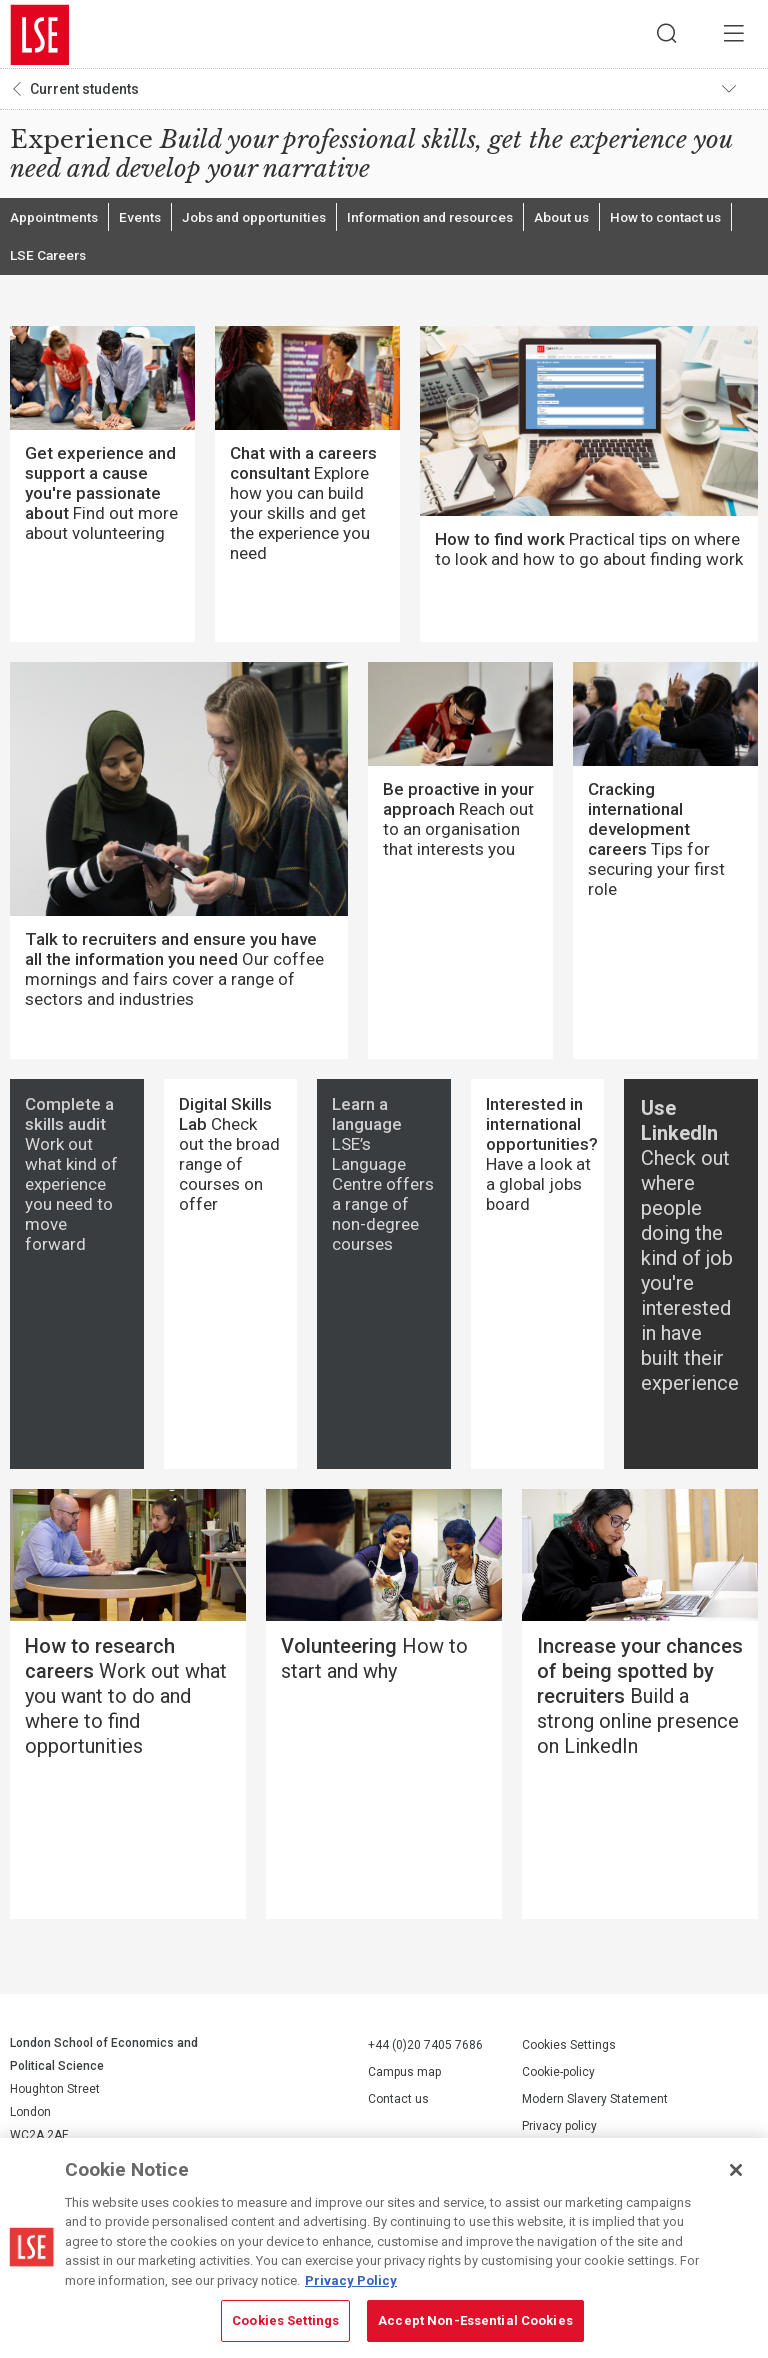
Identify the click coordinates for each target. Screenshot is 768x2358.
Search (663, 35)
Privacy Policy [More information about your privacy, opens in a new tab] (351, 2280)
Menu (733, 35)
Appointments (55, 220)
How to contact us (695, 220)
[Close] (736, 2170)
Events (143, 220)
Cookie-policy (558, 2078)
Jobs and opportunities (262, 220)
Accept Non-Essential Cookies (475, 2320)
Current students (84, 91)
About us (587, 220)
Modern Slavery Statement (595, 2105)
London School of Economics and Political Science (40, 35)
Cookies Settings (569, 2051)
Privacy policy (559, 2132)
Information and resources (449, 220)
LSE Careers (50, 260)
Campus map (404, 2078)
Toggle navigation (739, 91)
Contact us (398, 2105)
